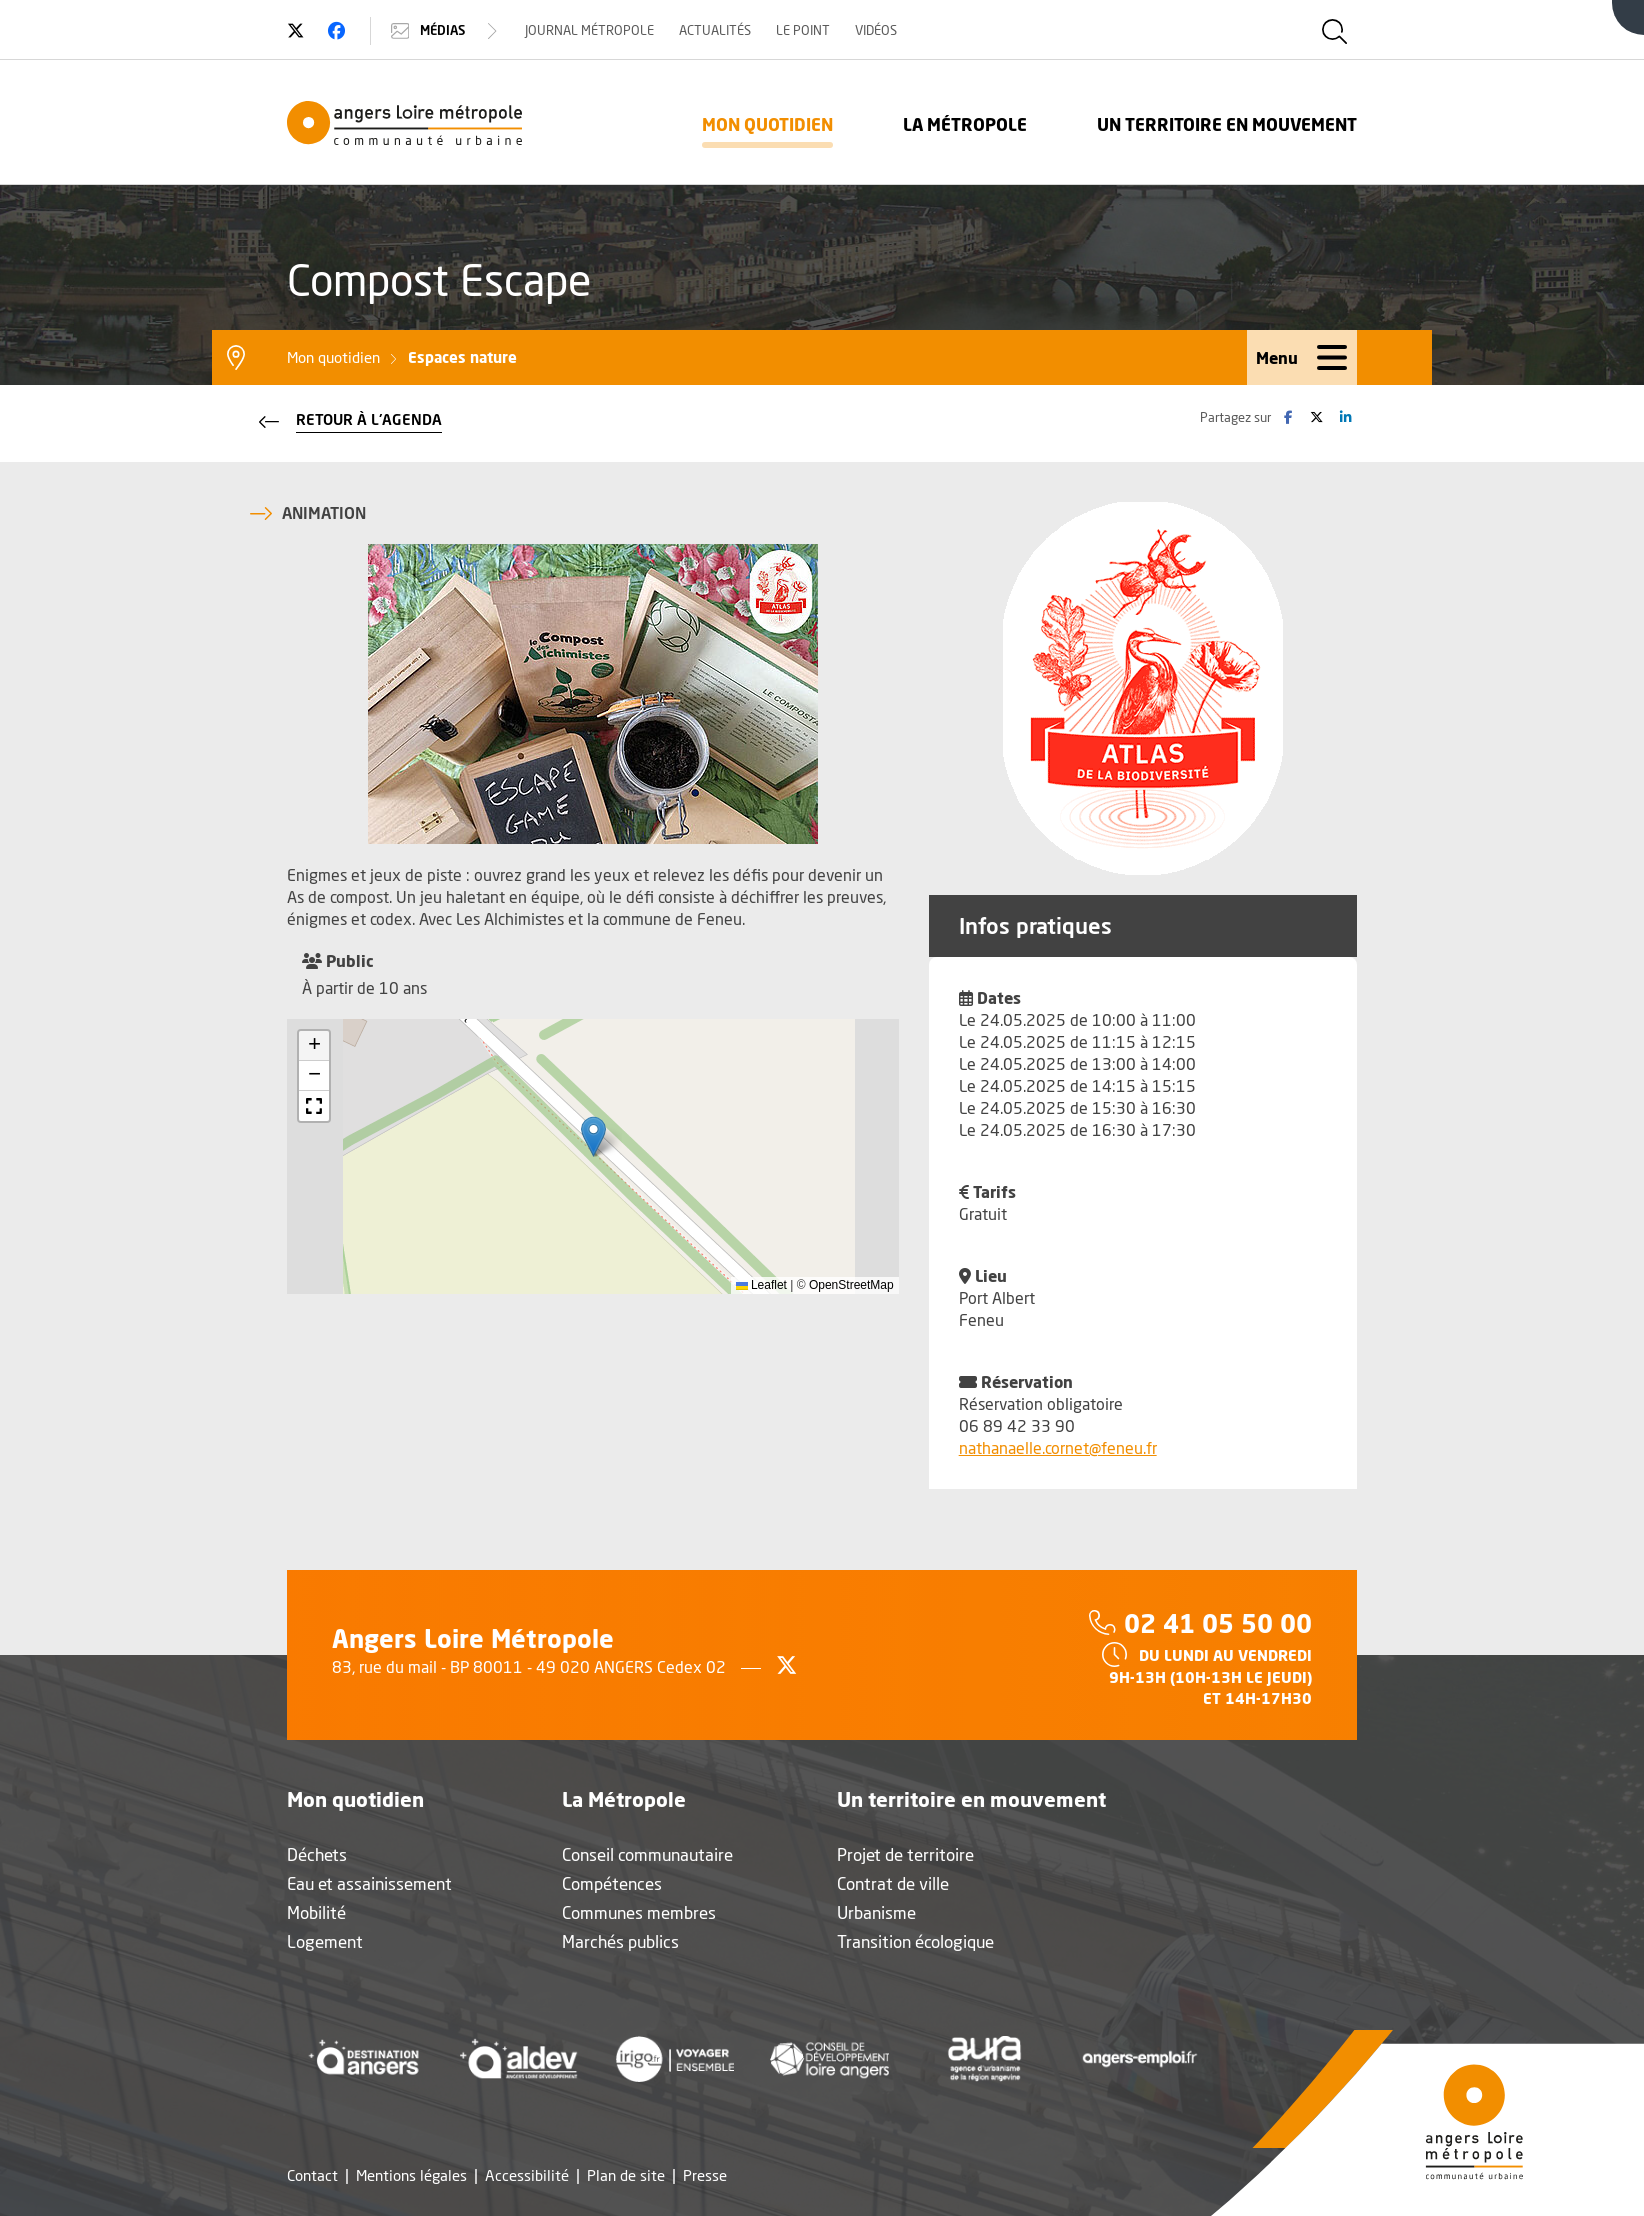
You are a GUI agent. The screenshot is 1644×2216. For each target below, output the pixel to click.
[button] (593, 1136)
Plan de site (626, 2175)
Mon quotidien (767, 124)
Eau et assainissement (369, 1883)
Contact (312, 2175)
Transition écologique (915, 1941)
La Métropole (965, 124)
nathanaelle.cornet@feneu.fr (1058, 1447)
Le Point (803, 30)
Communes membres (639, 1912)
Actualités (715, 30)
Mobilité (316, 1912)
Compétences (612, 1883)
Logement (325, 1941)
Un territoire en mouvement (1227, 124)
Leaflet (761, 1285)
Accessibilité (527, 2175)
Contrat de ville (893, 1883)
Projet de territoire (905, 1854)
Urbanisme (876, 1912)
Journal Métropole (589, 30)
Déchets (317, 1854)
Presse (705, 2175)
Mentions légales (411, 2175)
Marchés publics (620, 1941)
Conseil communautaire (647, 1854)
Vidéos (876, 30)
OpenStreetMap (851, 1285)
